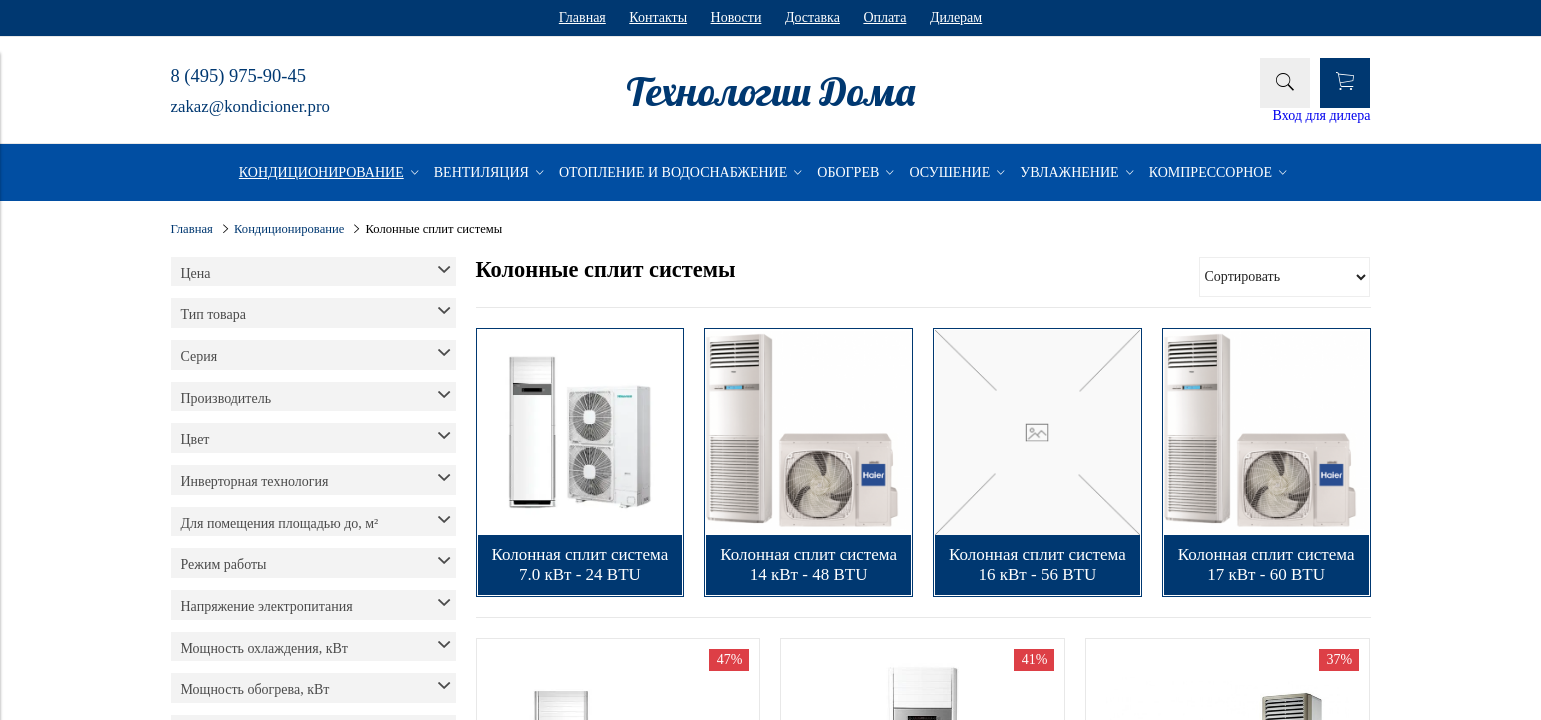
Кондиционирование (289, 229)
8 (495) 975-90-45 (238, 76)
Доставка (812, 17)
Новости (736, 17)
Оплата (884, 17)
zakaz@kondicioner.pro (250, 106)
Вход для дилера (1322, 115)
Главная (582, 17)
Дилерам (956, 17)
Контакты (658, 17)
